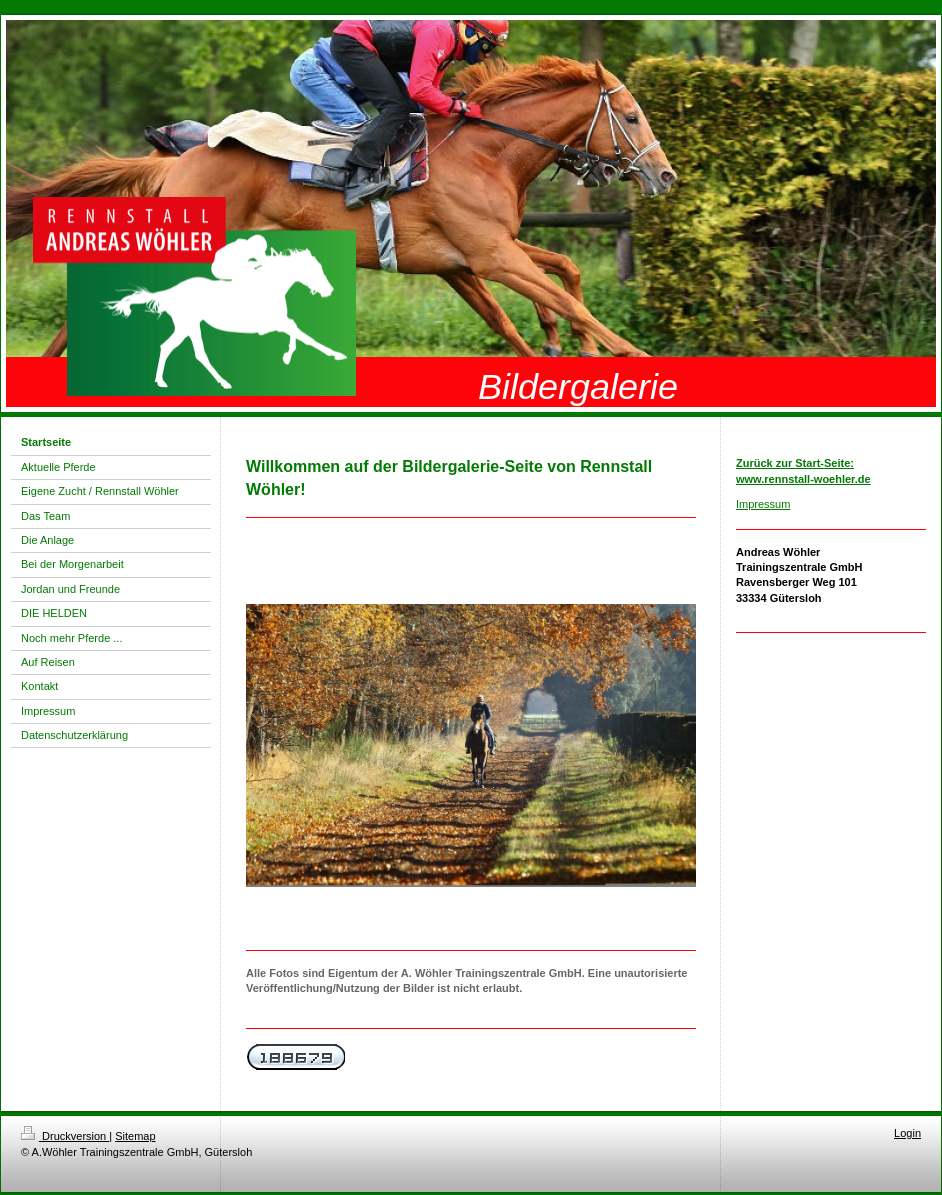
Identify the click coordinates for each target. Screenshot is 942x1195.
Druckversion (65, 1136)
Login (907, 1133)
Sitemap (135, 1136)
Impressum (763, 504)
